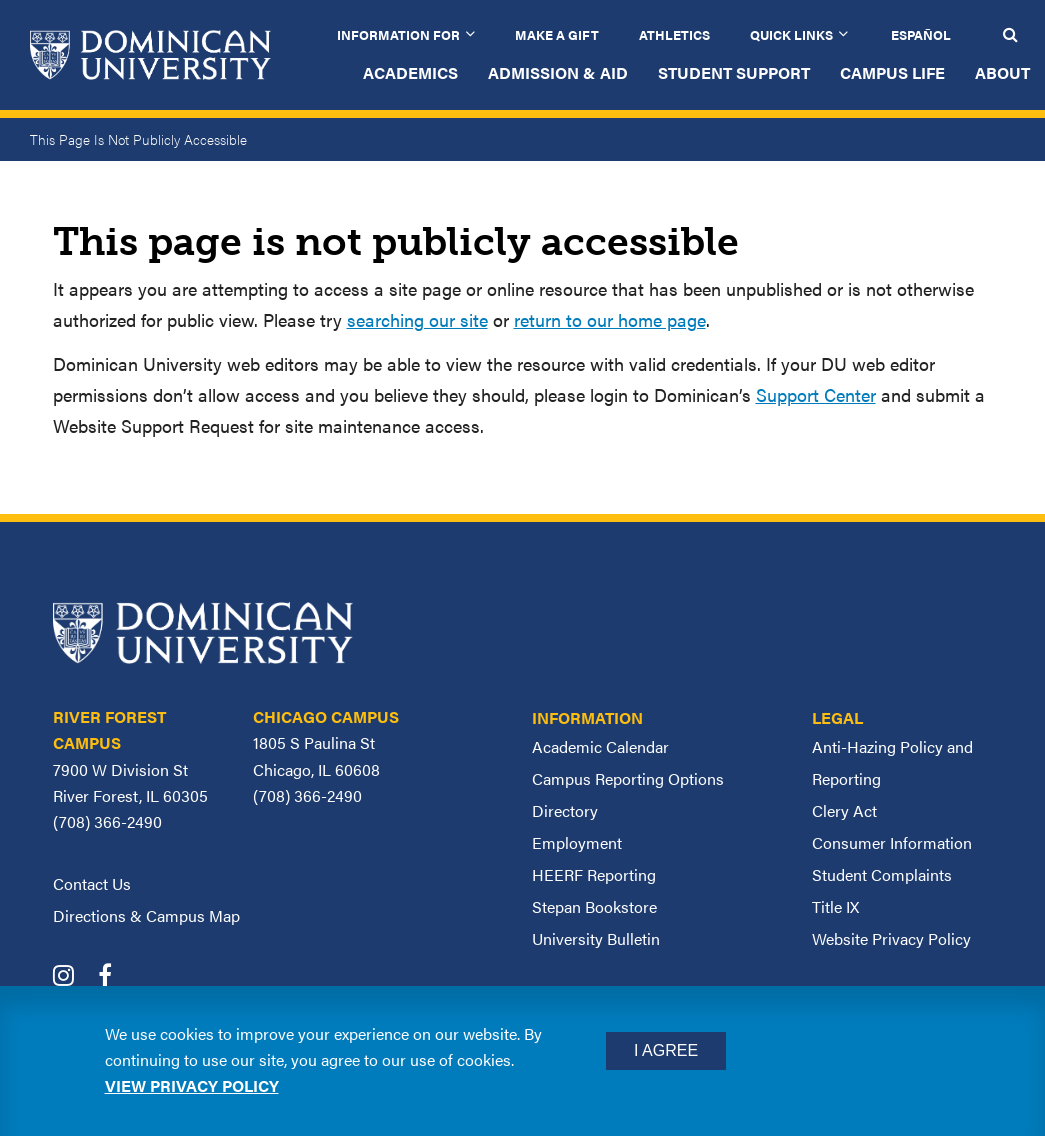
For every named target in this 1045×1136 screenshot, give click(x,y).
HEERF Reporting (594, 874)
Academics (410, 72)
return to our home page (610, 319)
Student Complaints (882, 874)
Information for (398, 34)
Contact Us (92, 883)
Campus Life (892, 72)
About (1002, 72)
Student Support (734, 72)
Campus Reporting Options (628, 778)
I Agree (666, 1050)
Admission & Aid (558, 72)
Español (921, 34)
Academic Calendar (600, 746)
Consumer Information (892, 842)
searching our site (417, 319)
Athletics (674, 34)
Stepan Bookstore (594, 906)
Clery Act (844, 810)
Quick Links (791, 34)
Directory (565, 810)
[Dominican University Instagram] (73, 977)
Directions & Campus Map (146, 915)
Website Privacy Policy (891, 938)
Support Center (816, 394)
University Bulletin (596, 938)
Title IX (835, 906)
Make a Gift (557, 34)
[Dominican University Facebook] (115, 977)
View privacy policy (192, 1085)
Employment (577, 842)
